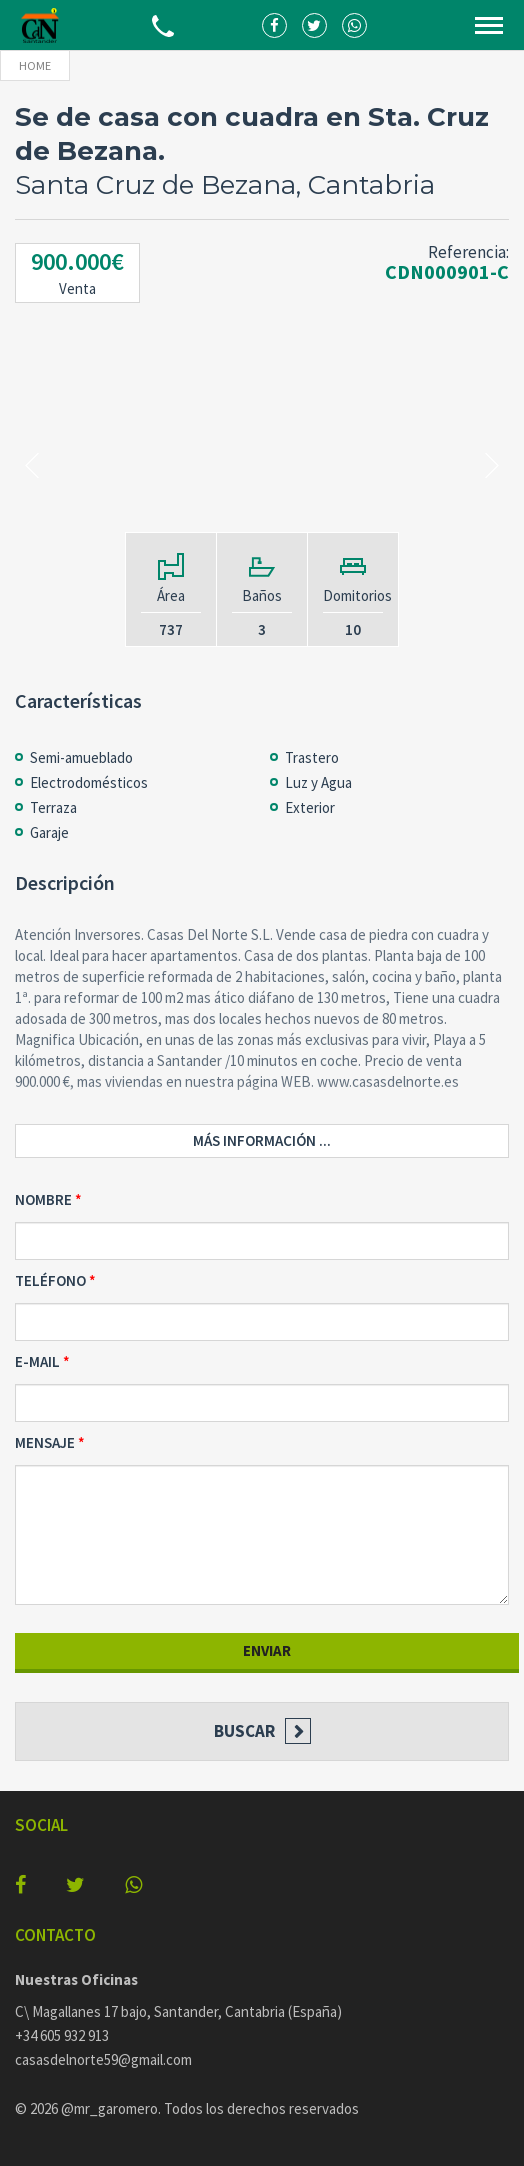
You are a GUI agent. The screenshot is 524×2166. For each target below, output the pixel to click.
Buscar (244, 1731)
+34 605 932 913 (62, 2035)
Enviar (267, 1650)
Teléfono (50, 1280)
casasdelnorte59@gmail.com (103, 2059)
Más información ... (262, 1140)
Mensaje (45, 1442)
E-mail (37, 1361)
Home (35, 65)
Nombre (43, 1199)
